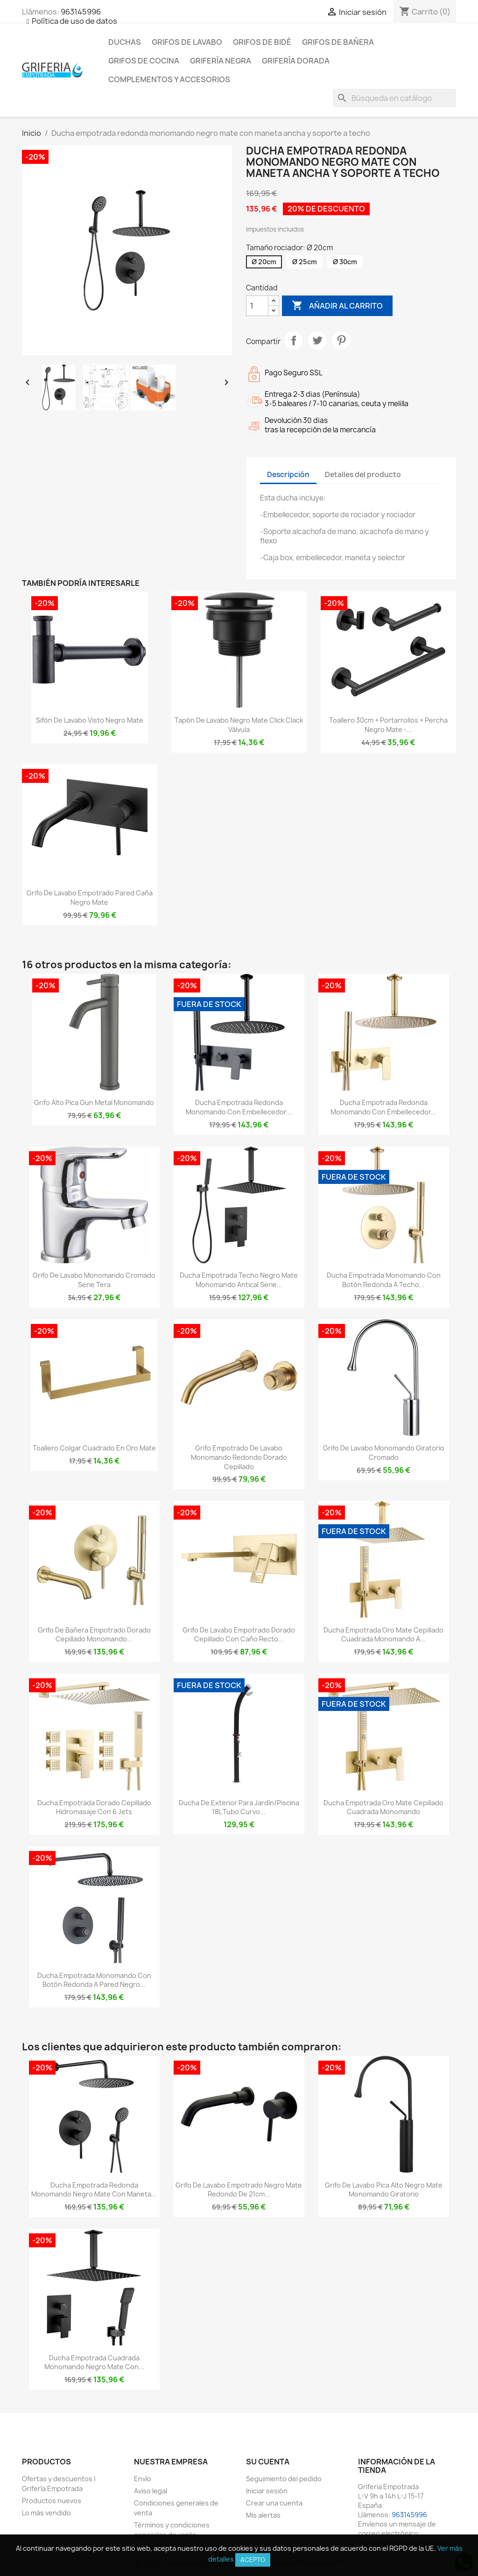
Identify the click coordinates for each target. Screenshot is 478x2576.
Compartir (293, 340)
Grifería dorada (296, 61)
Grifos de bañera (338, 42)
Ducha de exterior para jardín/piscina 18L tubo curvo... (239, 1807)
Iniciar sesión (267, 2490)
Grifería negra (220, 61)
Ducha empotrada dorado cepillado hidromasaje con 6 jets (94, 1807)
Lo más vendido (46, 2512)
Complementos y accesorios (169, 79)
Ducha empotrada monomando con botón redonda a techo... (384, 1280)
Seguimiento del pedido (284, 2478)
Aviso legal (150, 2490)
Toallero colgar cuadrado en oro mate (94, 1447)
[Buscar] (394, 98)
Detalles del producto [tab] (363, 474)
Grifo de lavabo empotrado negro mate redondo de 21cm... (239, 2190)
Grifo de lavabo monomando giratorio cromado (383, 1452)
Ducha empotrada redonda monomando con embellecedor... (239, 1107)
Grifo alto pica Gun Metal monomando (94, 1102)
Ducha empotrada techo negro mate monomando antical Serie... (239, 1280)
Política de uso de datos (74, 21)
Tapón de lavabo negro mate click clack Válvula (239, 725)
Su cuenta (267, 2461)
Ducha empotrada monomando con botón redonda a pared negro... (94, 1980)
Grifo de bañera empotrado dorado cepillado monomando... (94, 1635)
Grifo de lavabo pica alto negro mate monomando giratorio (384, 2190)
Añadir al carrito (337, 306)
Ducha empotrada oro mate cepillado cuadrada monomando (383, 1807)
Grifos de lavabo (187, 42)
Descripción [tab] (288, 474)
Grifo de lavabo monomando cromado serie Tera (94, 1280)
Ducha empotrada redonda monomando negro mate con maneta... (94, 2190)
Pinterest (341, 340)
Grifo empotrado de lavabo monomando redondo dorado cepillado (239, 1457)
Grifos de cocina (143, 61)
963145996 (81, 12)
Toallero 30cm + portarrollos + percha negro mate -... (388, 725)
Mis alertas (263, 2515)
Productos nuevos (51, 2500)
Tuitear (317, 340)
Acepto (252, 2559)
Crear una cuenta (274, 2503)
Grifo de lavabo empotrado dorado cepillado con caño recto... (239, 1635)
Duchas (124, 42)
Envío (142, 2478)
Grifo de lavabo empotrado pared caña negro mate (90, 897)
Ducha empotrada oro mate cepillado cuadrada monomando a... (383, 1635)
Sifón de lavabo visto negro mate (89, 720)
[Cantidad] (257, 306)
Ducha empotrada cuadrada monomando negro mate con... (94, 2362)
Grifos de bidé (262, 42)
